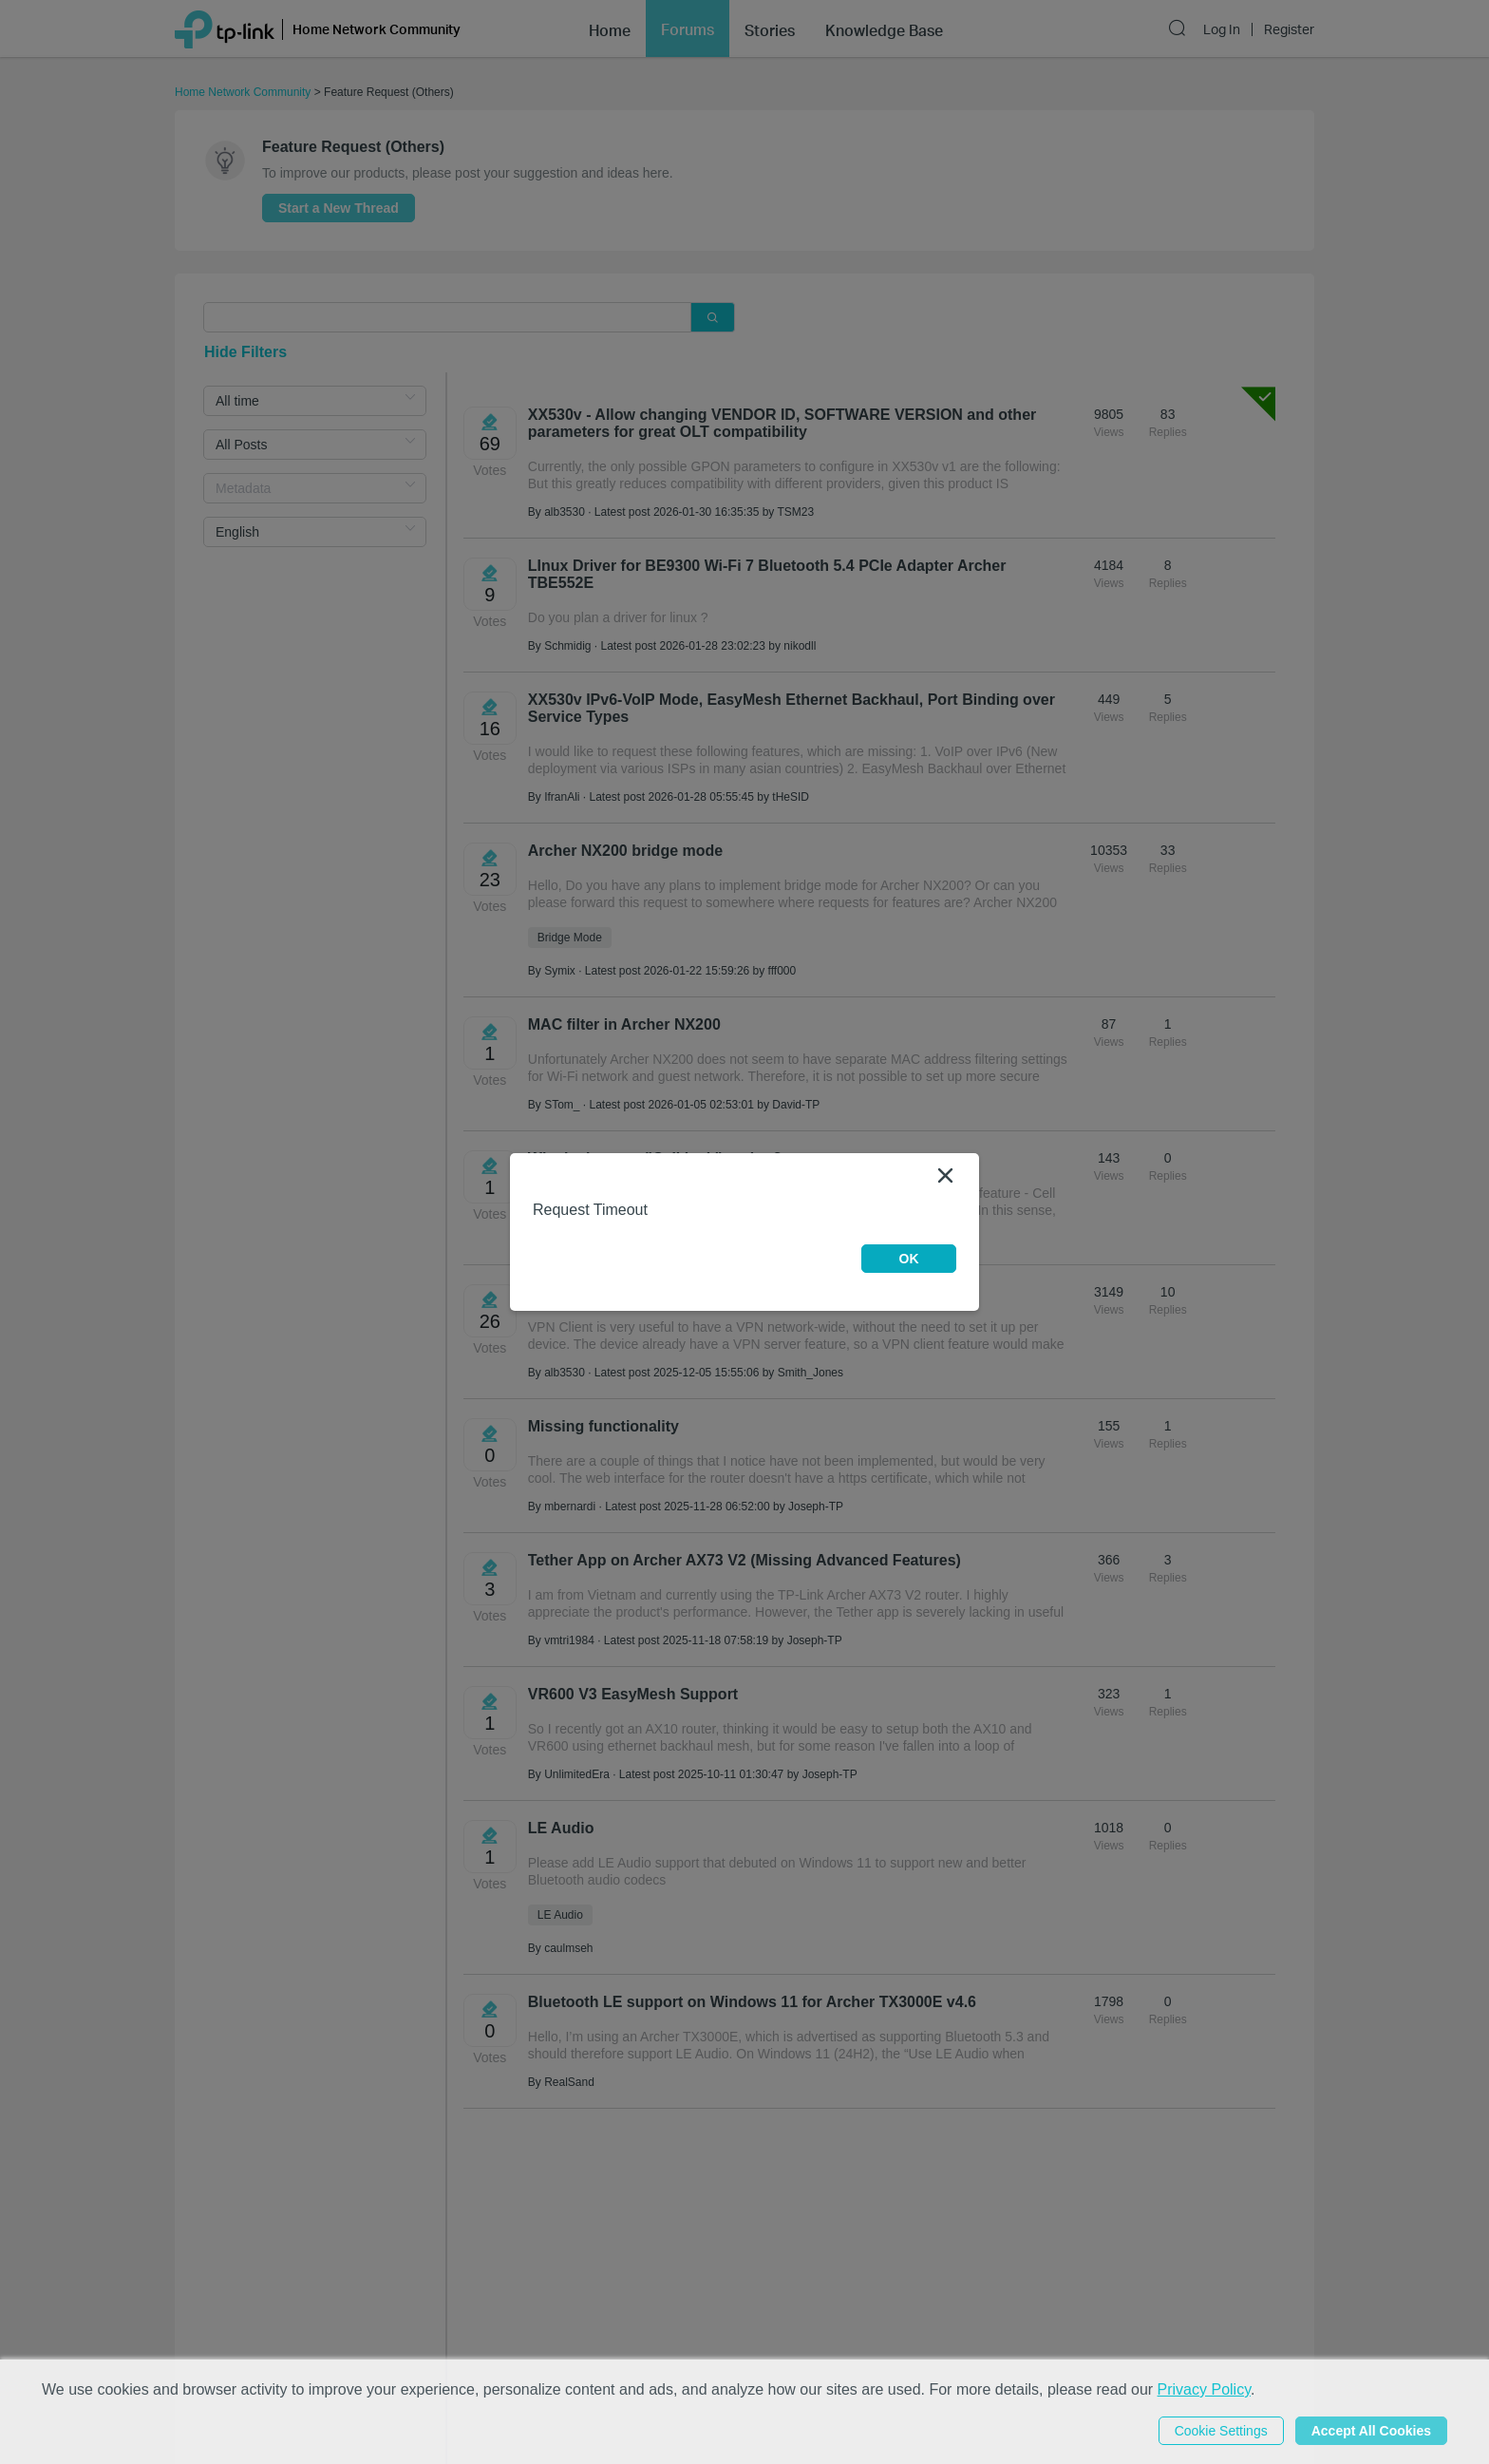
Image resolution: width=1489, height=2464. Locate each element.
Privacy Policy (1204, 2389)
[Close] (945, 1166)
